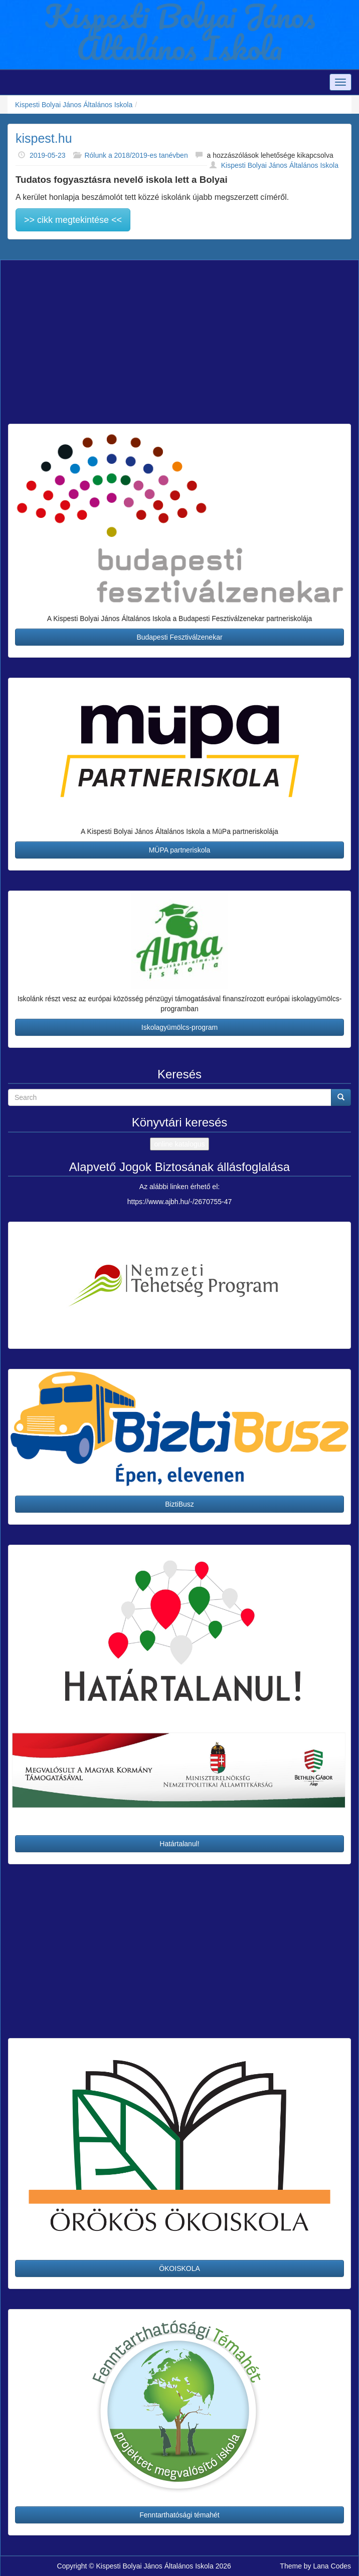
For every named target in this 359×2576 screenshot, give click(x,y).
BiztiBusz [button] (179, 1504)
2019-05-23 (48, 155)
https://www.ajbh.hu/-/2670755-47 (179, 1202)
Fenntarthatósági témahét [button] (179, 2515)
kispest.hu (44, 138)
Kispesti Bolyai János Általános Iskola (73, 105)
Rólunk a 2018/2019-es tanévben (136, 155)
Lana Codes (332, 2566)
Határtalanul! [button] (179, 1844)
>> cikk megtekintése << (73, 220)
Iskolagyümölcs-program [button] (179, 1027)
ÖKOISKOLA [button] (179, 2268)
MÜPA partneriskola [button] (180, 850)
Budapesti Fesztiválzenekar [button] (179, 637)
